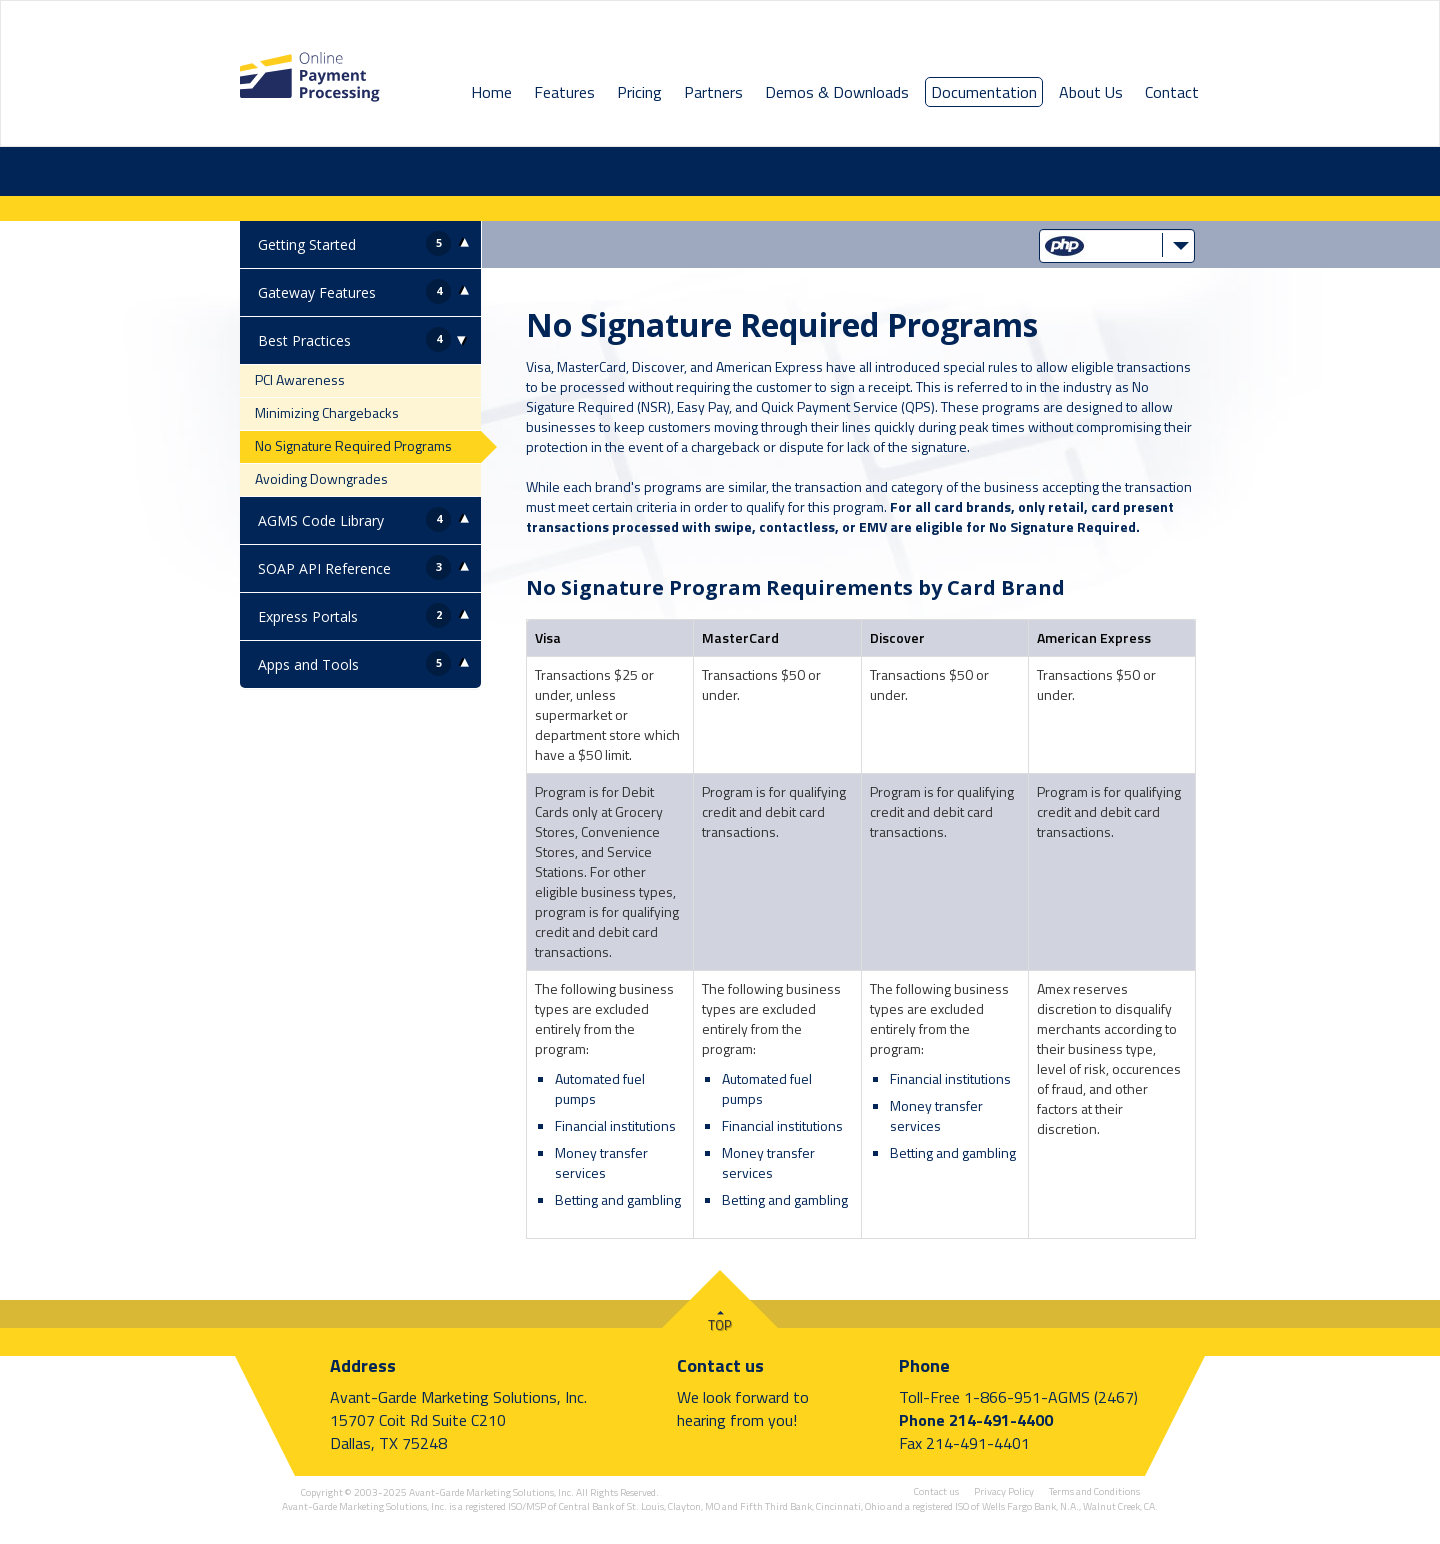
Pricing (639, 92)
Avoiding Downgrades (321, 478)
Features (564, 92)
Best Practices (304, 340)
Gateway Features (317, 292)
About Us (1091, 92)
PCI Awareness (300, 379)
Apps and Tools (308, 664)
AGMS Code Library (321, 520)
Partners (713, 92)
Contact (1172, 92)
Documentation (984, 92)
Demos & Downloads (837, 92)
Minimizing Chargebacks (327, 412)
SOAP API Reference (324, 568)
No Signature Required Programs (353, 445)
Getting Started (307, 244)
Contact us (720, 1365)
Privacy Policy (1004, 1491)
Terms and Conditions (1094, 1491)
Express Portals (308, 616)
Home (491, 92)
